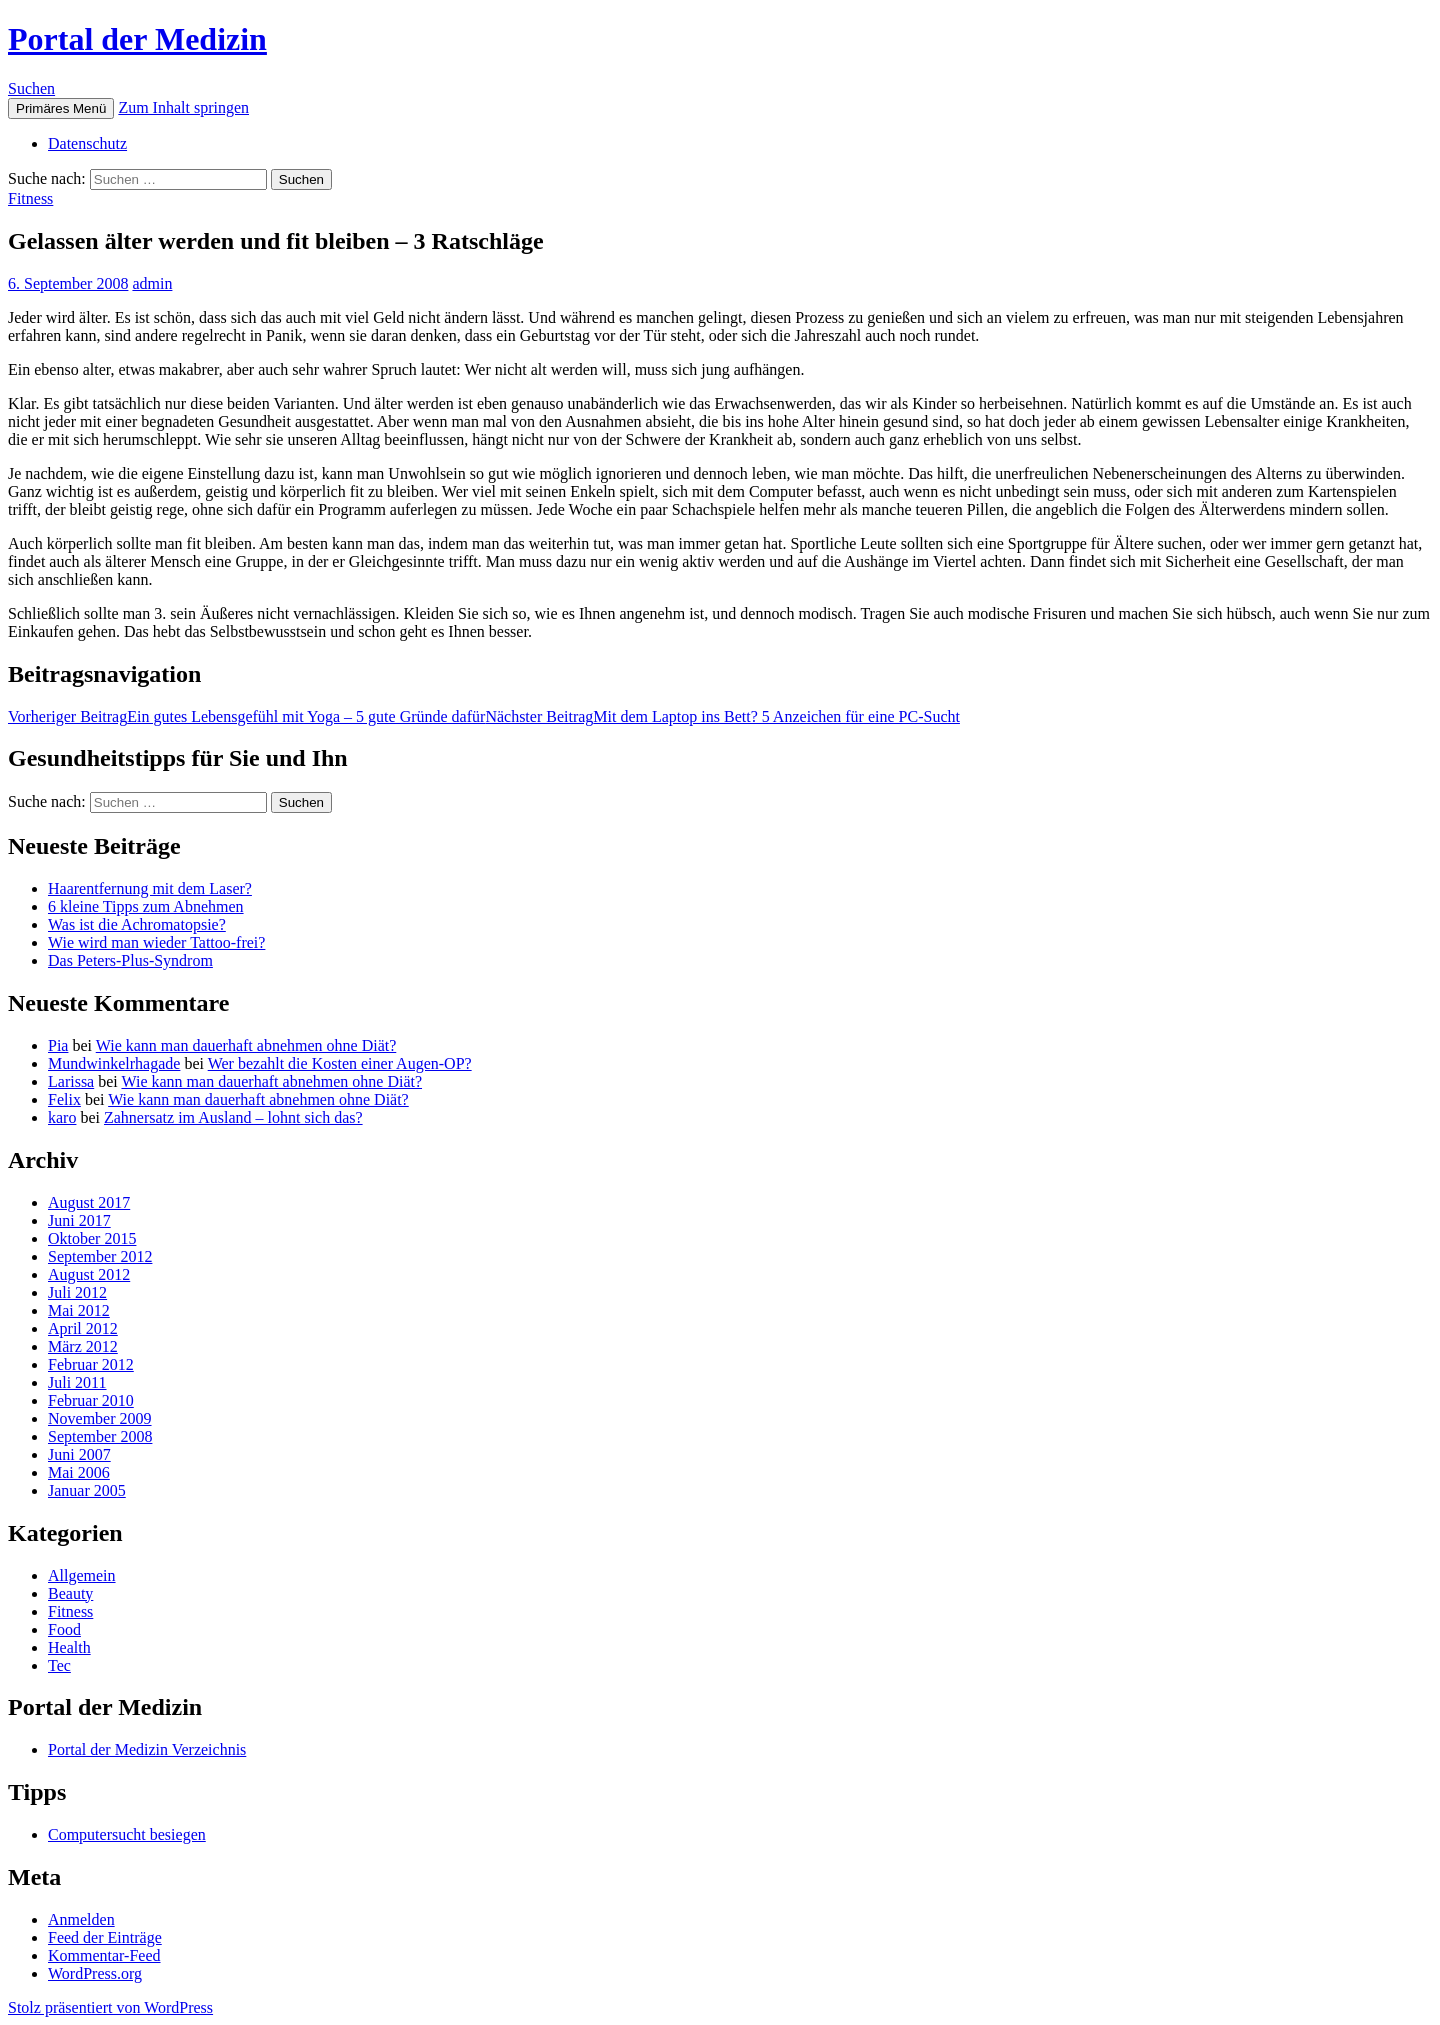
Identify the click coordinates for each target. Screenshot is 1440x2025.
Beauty (70, 1593)
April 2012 (83, 1328)
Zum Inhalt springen (183, 107)
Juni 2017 (79, 1220)
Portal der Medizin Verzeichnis (147, 1749)
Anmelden (81, 1919)
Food (64, 1629)
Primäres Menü (61, 108)
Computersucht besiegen (127, 1834)
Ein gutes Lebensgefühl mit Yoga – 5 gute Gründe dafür (246, 716)
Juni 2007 (79, 1454)
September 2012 (100, 1256)
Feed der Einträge (105, 1937)
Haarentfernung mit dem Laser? (150, 888)
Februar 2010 (91, 1400)
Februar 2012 (91, 1364)
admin (152, 283)
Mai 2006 (79, 1472)
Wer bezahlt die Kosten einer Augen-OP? (340, 1063)
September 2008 (100, 1436)
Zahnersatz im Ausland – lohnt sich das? (233, 1117)
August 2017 (89, 1202)
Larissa (71, 1081)
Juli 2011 (77, 1382)
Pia (58, 1045)
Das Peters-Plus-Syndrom (130, 960)
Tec (59, 1665)
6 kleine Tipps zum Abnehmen (146, 906)
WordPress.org (95, 1973)
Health (69, 1647)
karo (62, 1117)
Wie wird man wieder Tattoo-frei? (156, 942)
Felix (64, 1099)
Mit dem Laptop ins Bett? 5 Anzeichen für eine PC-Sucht (722, 716)
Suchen (31, 88)
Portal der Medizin (137, 39)
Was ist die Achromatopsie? (137, 924)
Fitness (30, 198)
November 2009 (100, 1418)
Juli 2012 (77, 1292)
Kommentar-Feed (104, 1955)
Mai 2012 (79, 1310)
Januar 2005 (87, 1490)
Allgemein (82, 1575)
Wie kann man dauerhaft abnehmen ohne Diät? (246, 1045)
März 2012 (83, 1346)
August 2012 (89, 1274)
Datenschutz (87, 143)
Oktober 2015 (92, 1238)
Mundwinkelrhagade (114, 1063)
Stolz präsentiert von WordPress (110, 2007)
